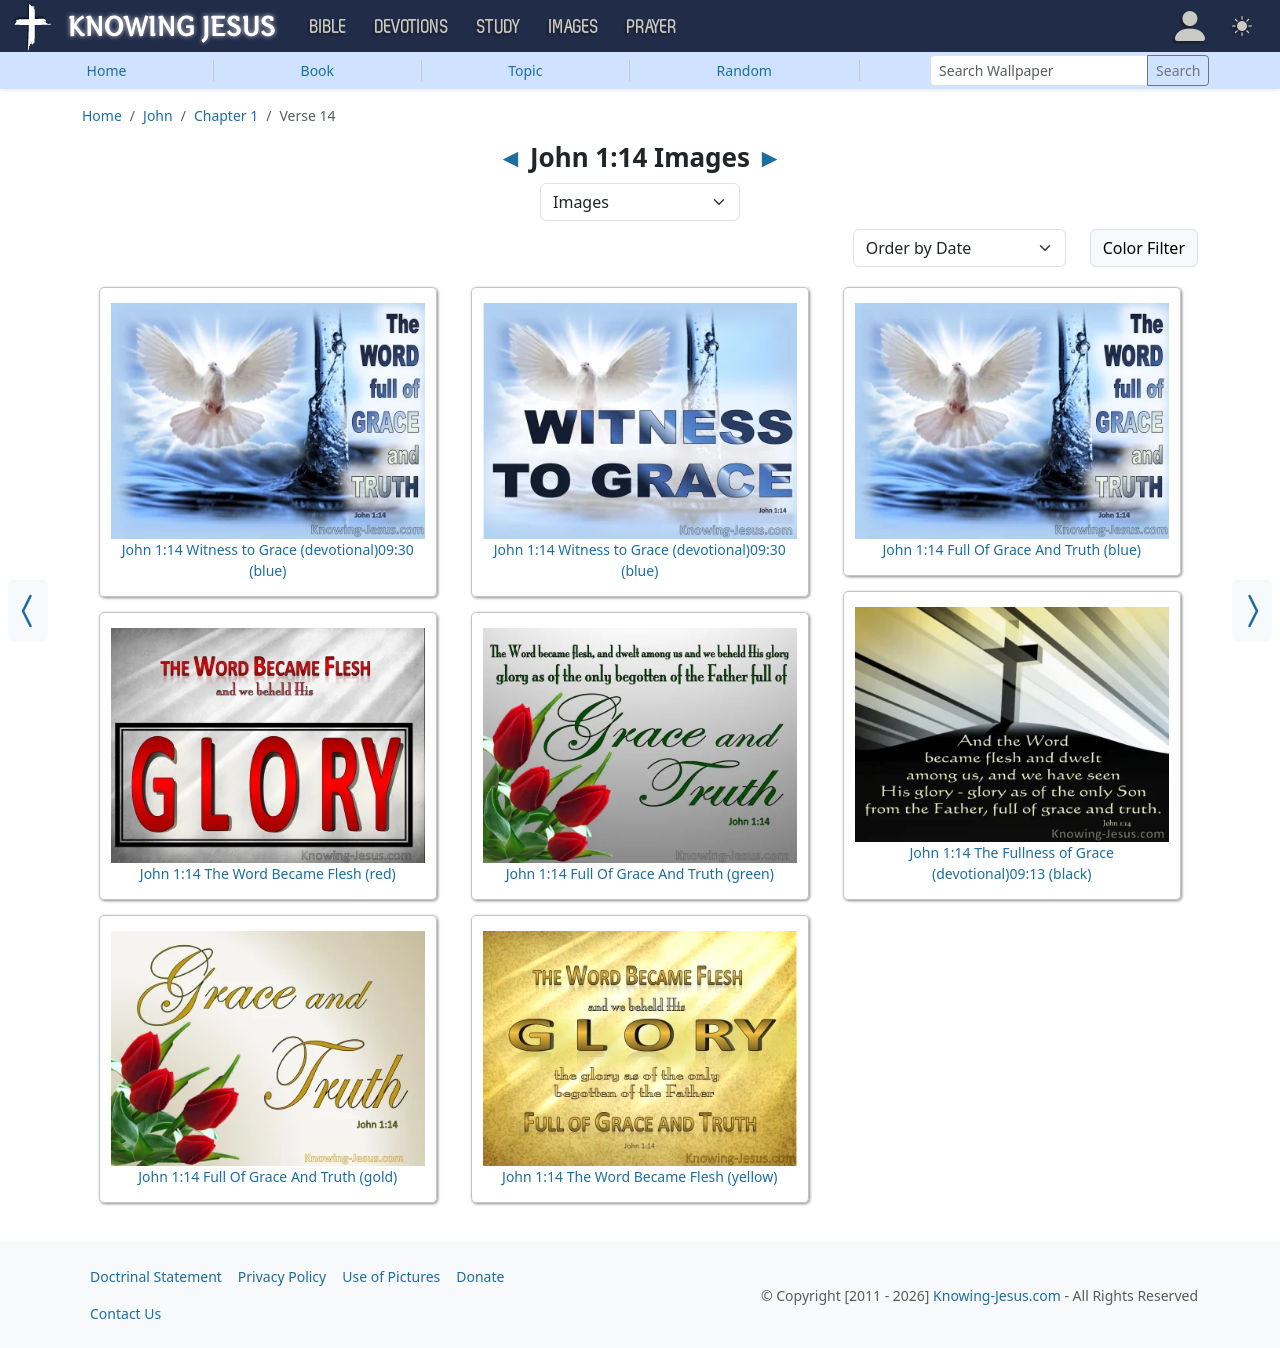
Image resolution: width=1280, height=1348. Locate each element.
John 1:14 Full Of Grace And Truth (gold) (267, 1176)
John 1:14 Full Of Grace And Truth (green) (640, 873)
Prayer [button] (652, 27)
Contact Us (125, 1313)
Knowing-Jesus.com (997, 1295)
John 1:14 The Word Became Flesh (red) (268, 873)
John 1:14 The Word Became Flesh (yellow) (639, 1176)
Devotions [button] (412, 27)
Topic (525, 70)
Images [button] (574, 27)
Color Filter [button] (1144, 248)
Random (744, 70)
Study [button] (499, 27)
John (158, 115)
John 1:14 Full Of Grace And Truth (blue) (1012, 549)
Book (318, 70)
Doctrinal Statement (156, 1276)
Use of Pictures (391, 1276)
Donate (480, 1276)
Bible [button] (328, 27)
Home (107, 70)
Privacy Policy (282, 1276)
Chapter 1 (226, 115)
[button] (1190, 26)
